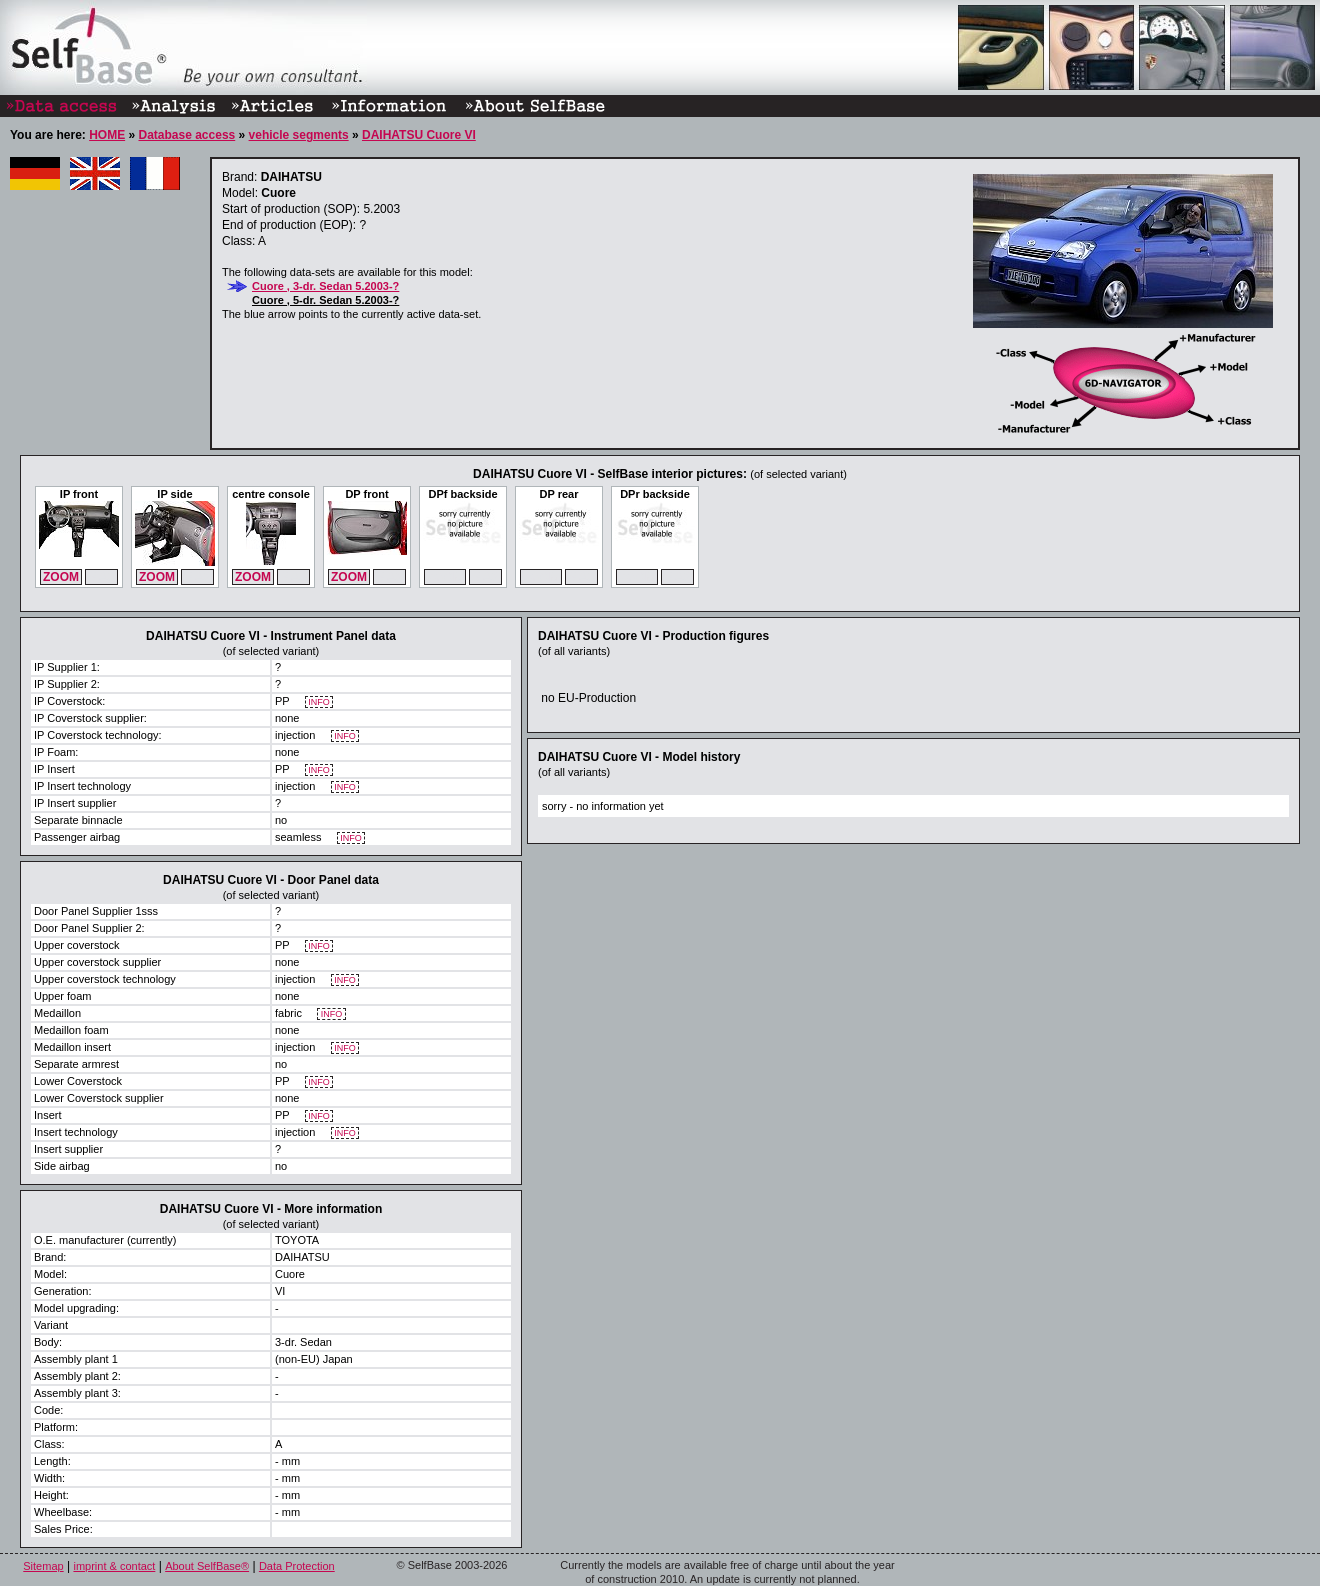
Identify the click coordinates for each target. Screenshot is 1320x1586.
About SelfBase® (207, 1566)
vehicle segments (299, 135)
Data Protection (297, 1566)
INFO (319, 702)
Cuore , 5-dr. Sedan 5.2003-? (325, 300)
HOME (107, 135)
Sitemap (43, 1566)
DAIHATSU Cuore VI (419, 135)
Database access (186, 135)
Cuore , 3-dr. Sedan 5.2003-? (325, 286)
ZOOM (61, 577)
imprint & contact (114, 1566)
